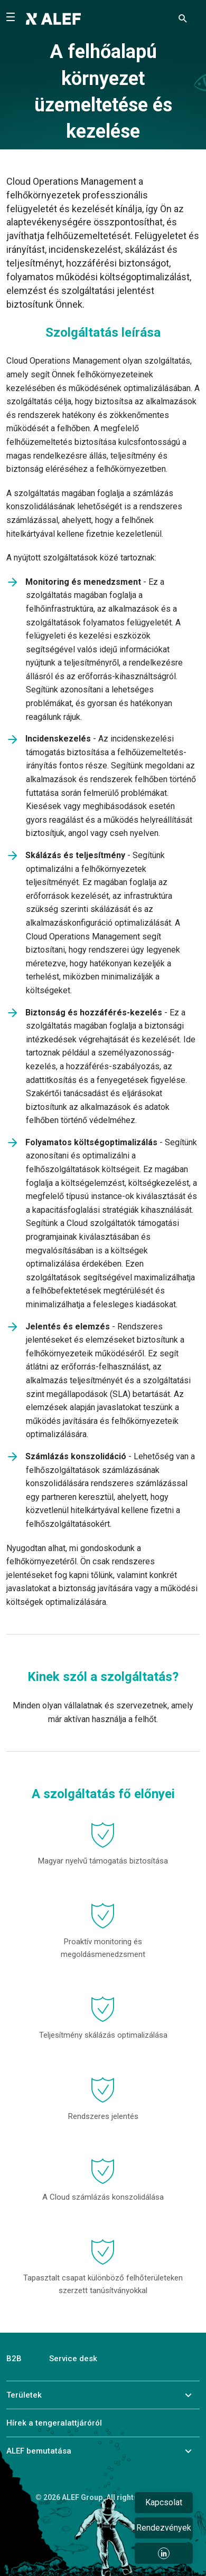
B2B (14, 2358)
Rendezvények (163, 2528)
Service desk (73, 2358)
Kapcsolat (163, 2502)
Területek (24, 2395)
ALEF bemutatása (38, 2451)
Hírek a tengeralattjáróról (54, 2423)
